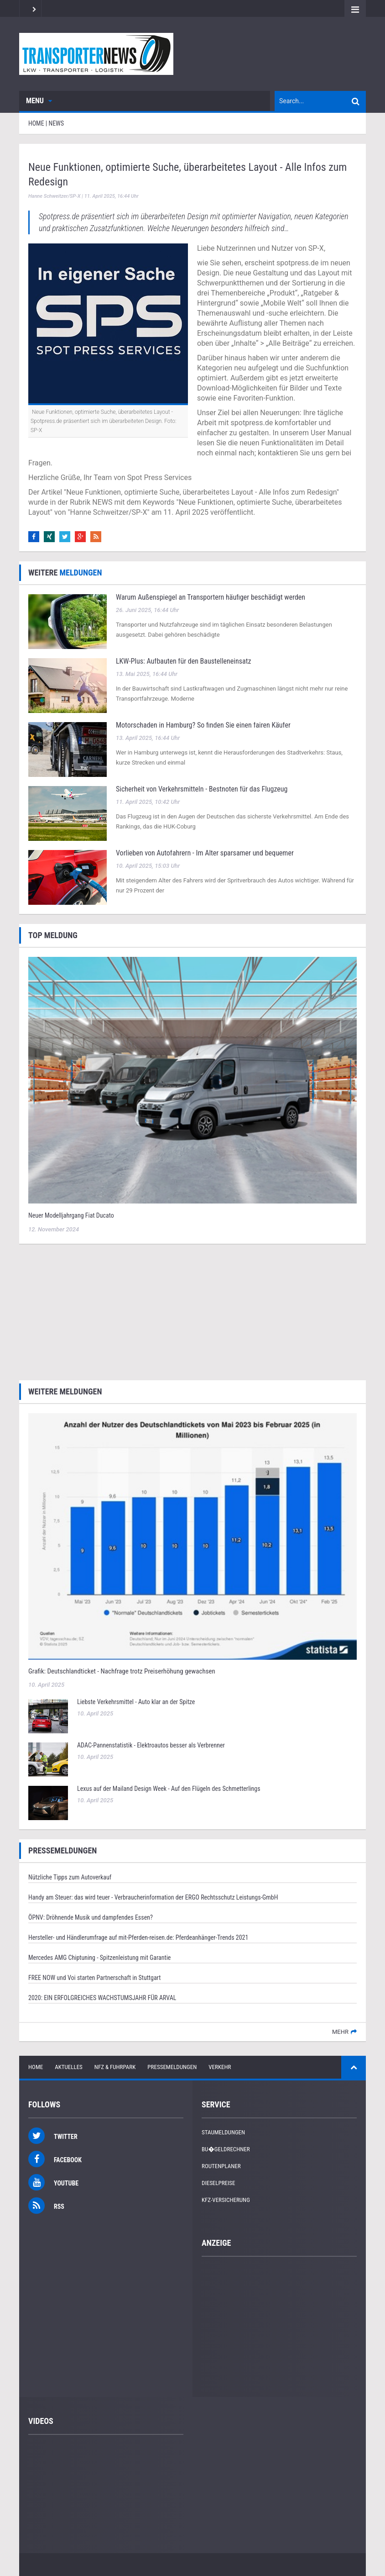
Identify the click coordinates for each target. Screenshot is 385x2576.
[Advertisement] (192, 1311)
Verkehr (219, 2067)
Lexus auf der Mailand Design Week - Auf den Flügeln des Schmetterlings (168, 1788)
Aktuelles (69, 2067)
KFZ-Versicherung (226, 2199)
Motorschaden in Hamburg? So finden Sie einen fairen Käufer (203, 725)
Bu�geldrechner (226, 2149)
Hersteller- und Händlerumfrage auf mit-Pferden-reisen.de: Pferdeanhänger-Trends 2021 (138, 1937)
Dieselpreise (218, 2183)
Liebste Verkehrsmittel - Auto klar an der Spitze (136, 1701)
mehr (340, 2031)
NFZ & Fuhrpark (114, 2067)
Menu (39, 100)
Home (35, 2067)
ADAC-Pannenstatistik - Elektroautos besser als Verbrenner (151, 1745)
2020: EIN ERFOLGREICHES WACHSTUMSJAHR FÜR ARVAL (102, 1997)
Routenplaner (221, 2166)
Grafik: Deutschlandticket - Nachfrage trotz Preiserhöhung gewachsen (121, 1671)
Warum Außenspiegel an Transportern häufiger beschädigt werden (210, 597)
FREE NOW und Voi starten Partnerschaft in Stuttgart (94, 1977)
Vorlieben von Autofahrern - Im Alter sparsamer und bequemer (205, 853)
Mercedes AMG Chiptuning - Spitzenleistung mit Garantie (99, 1957)
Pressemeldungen (172, 2067)
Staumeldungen (223, 2132)
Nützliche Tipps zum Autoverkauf (69, 1877)
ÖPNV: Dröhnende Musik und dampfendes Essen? (90, 1917)
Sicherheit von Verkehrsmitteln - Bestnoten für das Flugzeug (201, 789)
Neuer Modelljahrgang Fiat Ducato (71, 1215)
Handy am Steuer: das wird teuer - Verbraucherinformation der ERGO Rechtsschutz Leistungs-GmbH (153, 1897)
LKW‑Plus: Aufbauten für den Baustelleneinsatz (183, 661)
